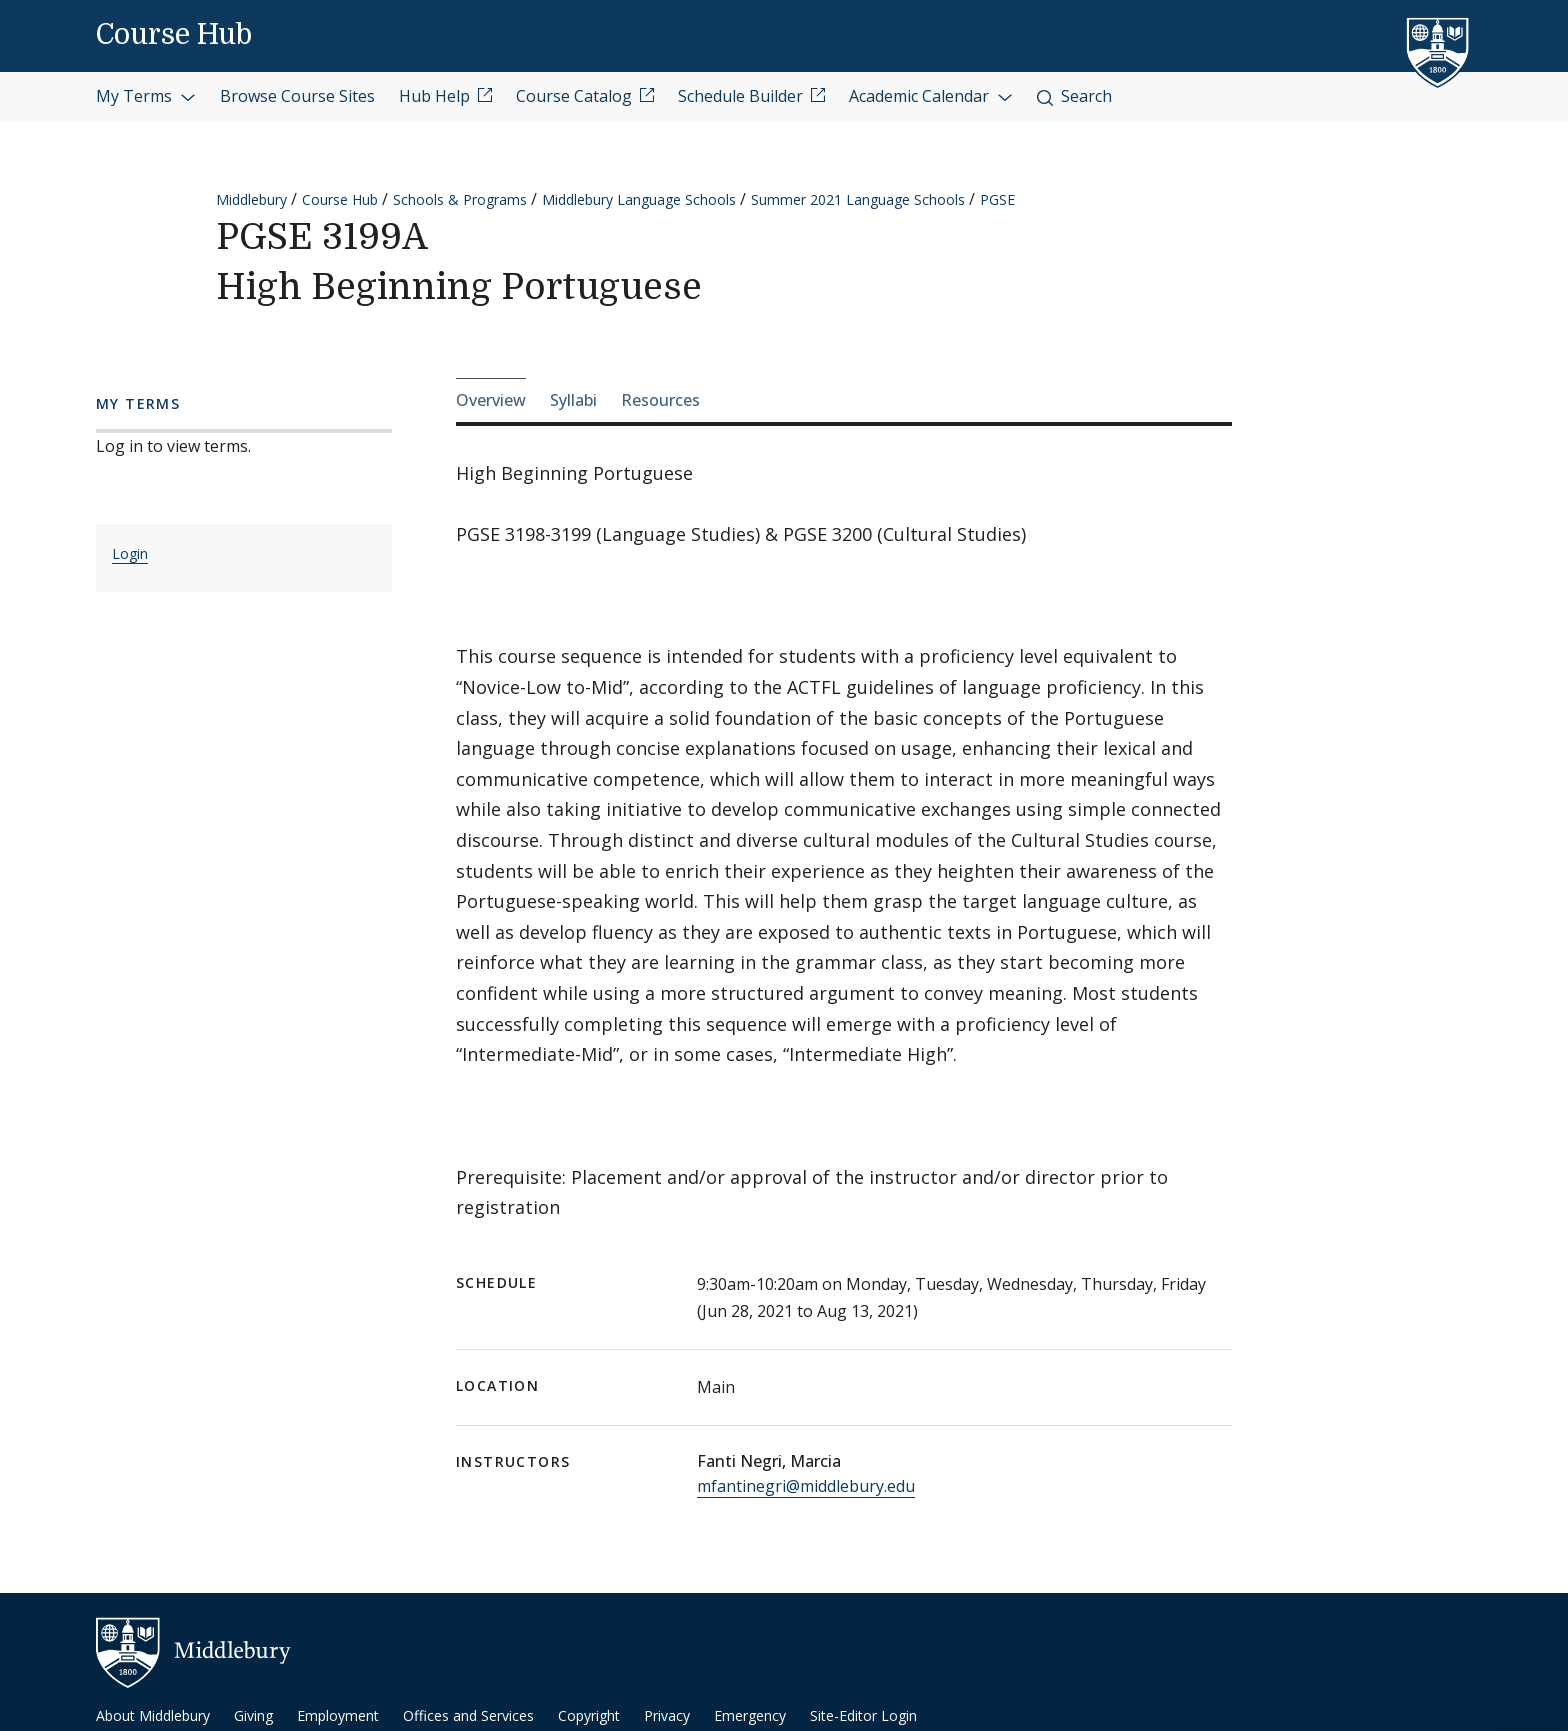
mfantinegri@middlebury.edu (806, 1486)
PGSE (997, 199)
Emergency (750, 1715)
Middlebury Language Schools (639, 199)
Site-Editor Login (863, 1715)
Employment (338, 1715)
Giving (253, 1715)
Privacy (667, 1715)
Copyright (589, 1715)
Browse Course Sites (297, 96)
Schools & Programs (460, 199)
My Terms (146, 96)
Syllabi (573, 400)
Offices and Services (468, 1715)
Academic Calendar (931, 96)
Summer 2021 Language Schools (858, 199)
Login (130, 553)
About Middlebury (153, 1715)
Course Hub (174, 35)
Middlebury (251, 199)
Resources (660, 400)
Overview (491, 400)
